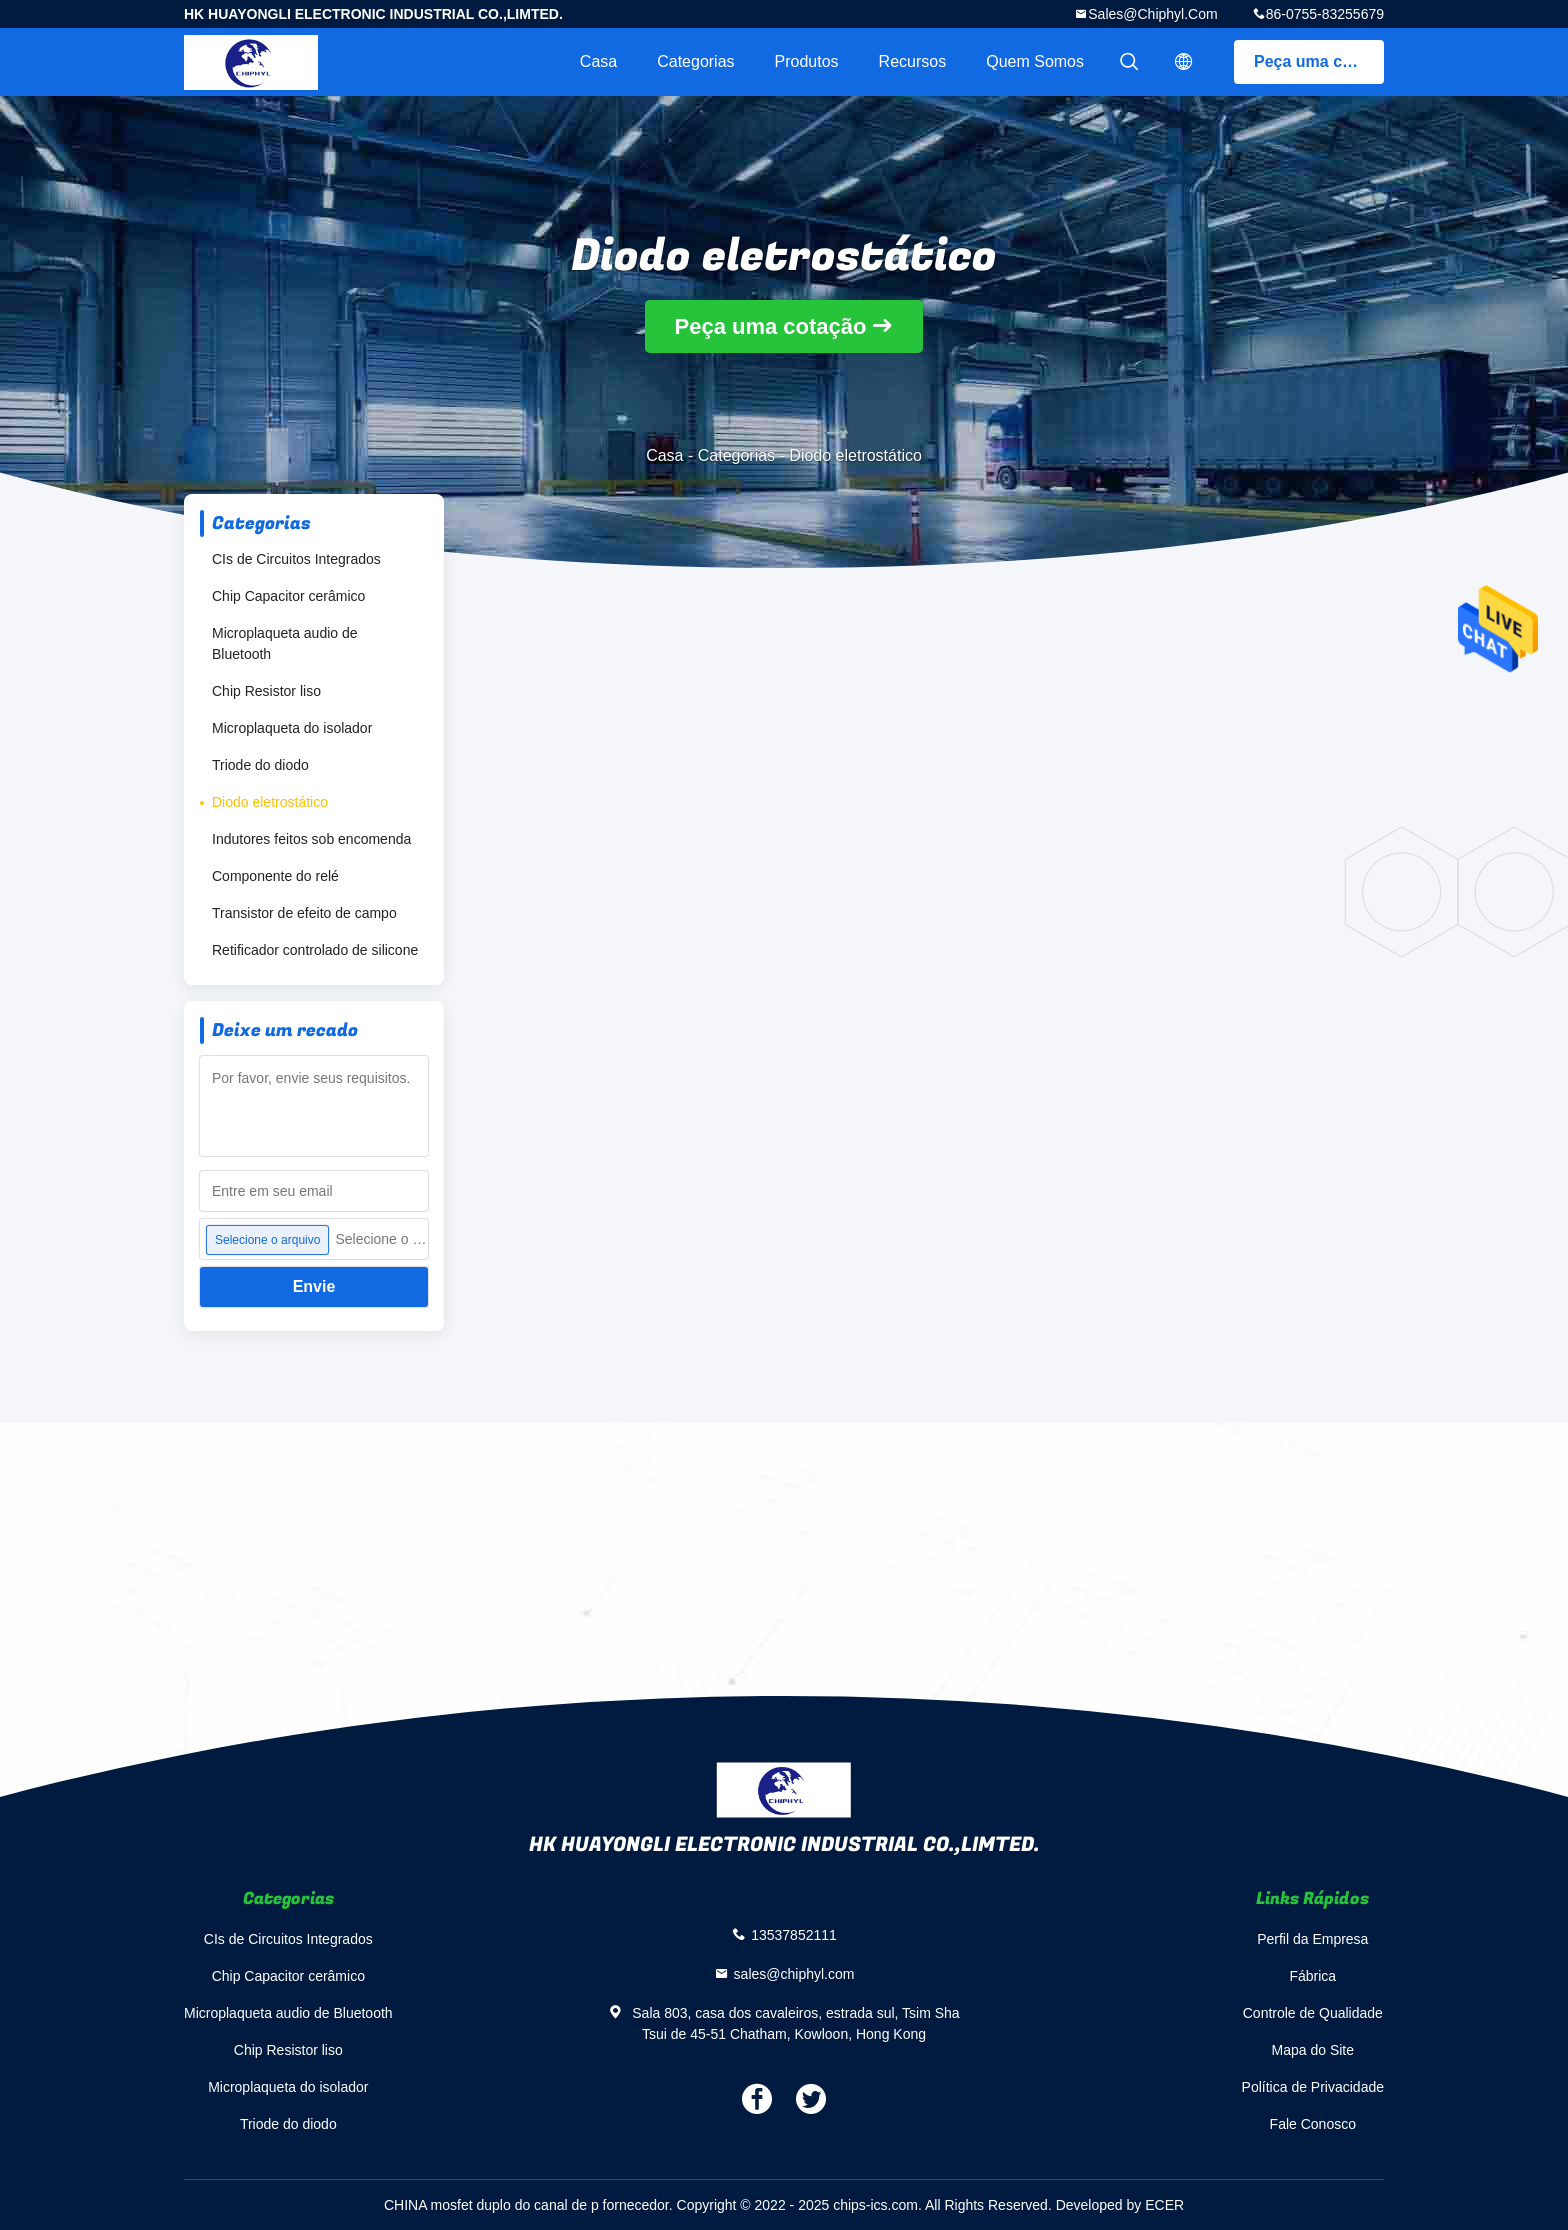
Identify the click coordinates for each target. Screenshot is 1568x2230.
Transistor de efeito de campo (304, 913)
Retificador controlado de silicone (315, 950)
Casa (598, 61)
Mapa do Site (1313, 2050)
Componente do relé (275, 876)
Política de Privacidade (1313, 2087)
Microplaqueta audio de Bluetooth (285, 643)
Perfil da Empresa (1312, 1939)
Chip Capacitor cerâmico (288, 596)
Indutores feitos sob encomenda (311, 839)
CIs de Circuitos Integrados (296, 559)
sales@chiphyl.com (1152, 14)
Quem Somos (1035, 61)
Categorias (695, 61)
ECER (1164, 2205)
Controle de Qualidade (1313, 2013)
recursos (913, 61)
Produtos (807, 61)
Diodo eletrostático (270, 802)
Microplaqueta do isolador (292, 728)
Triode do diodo (260, 765)
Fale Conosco (1313, 2124)
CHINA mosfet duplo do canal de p (491, 2205)
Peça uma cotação (1319, 61)
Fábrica (1312, 1976)
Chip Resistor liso (266, 691)
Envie (314, 1286)
